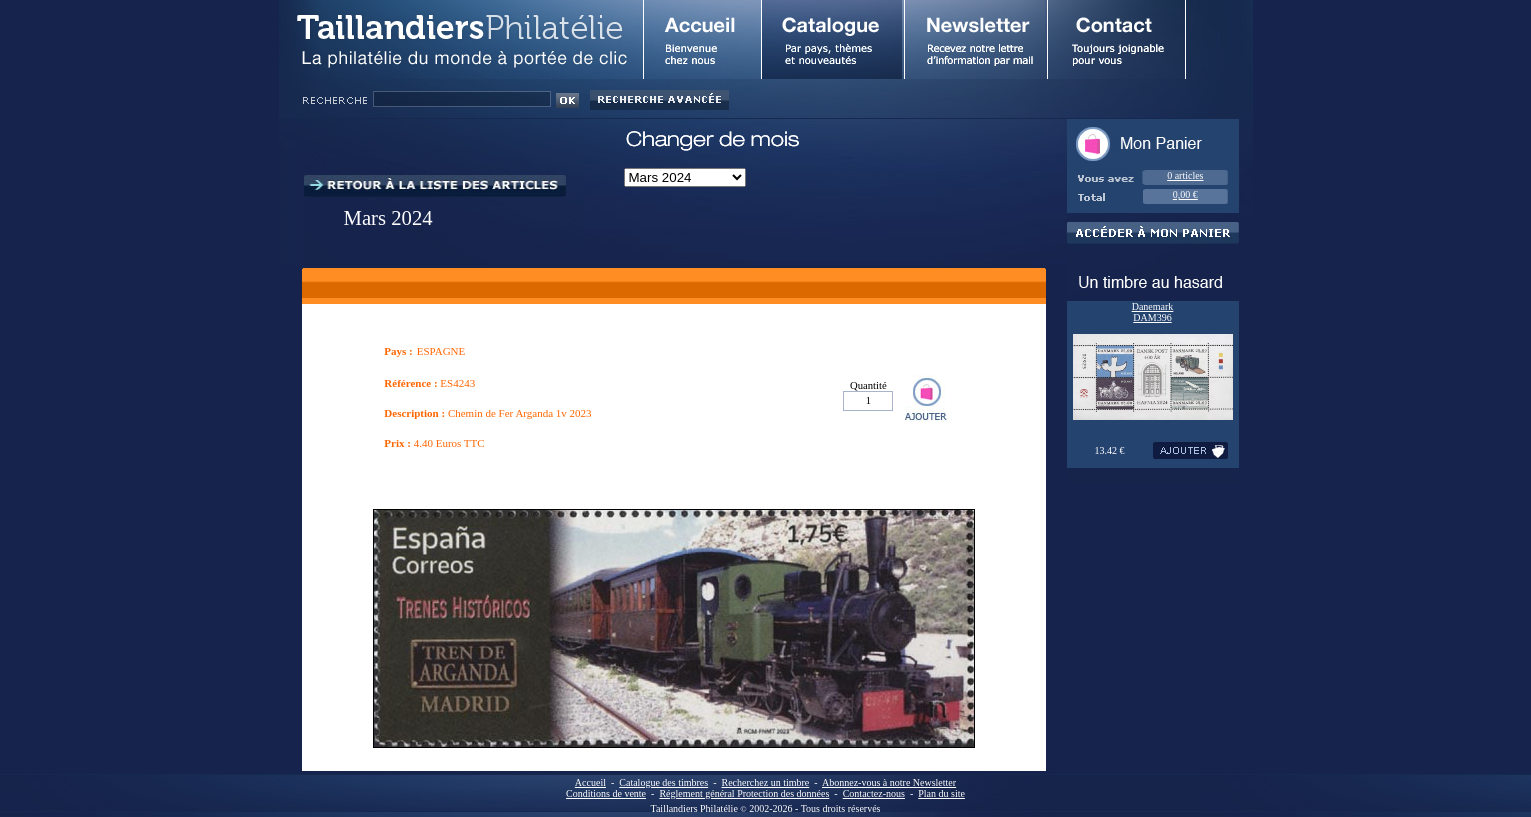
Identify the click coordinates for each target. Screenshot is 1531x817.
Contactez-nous (874, 793)
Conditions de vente (606, 793)
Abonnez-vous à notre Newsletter (889, 782)
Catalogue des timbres (663, 782)
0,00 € (1185, 194)
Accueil (590, 782)
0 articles (1185, 175)
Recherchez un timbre (766, 782)
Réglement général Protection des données (744, 793)
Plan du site (941, 793)
